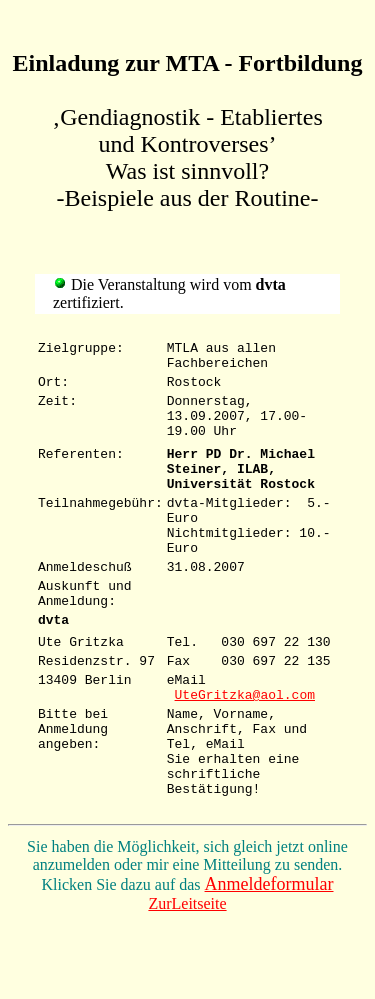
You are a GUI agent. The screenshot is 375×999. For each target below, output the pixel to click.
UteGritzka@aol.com (245, 754)
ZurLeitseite (187, 981)
